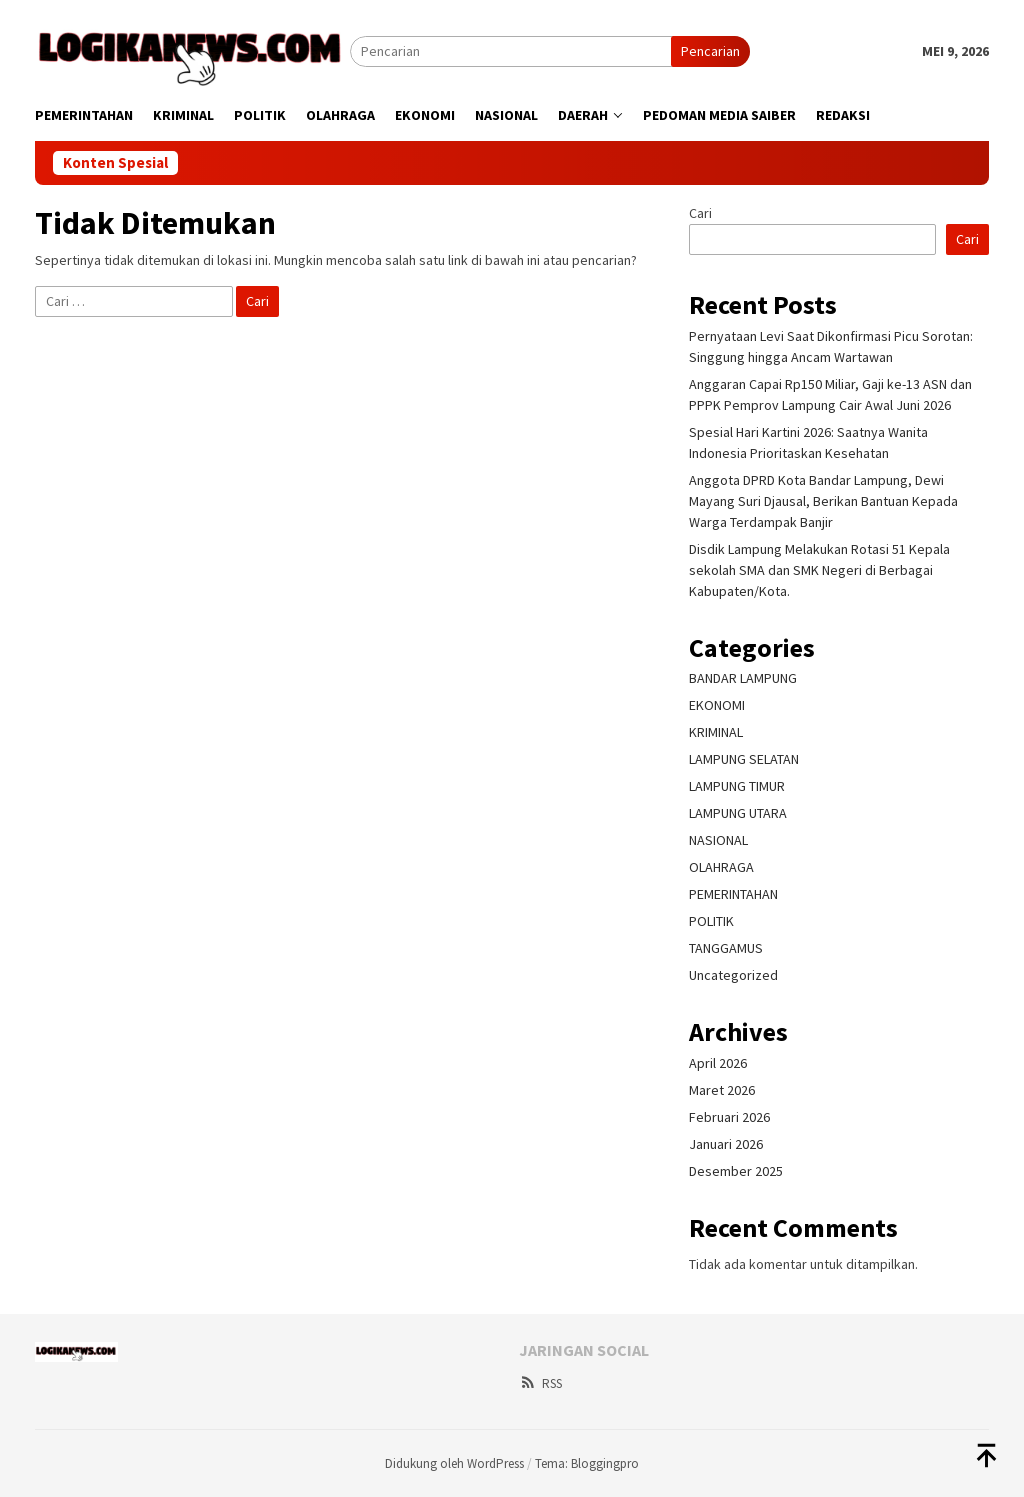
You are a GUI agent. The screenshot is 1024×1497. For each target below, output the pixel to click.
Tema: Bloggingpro (587, 1463)
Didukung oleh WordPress (454, 1463)
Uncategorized (733, 975)
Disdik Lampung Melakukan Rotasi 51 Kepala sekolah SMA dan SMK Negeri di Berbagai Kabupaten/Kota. (819, 570)
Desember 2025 (736, 1171)
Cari (700, 213)
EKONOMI (717, 705)
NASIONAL (718, 840)
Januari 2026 (726, 1144)
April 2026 (718, 1063)
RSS (540, 1383)
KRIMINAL (716, 732)
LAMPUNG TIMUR (737, 786)
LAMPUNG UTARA (738, 813)
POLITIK (711, 921)
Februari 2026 (729, 1117)
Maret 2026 (722, 1090)
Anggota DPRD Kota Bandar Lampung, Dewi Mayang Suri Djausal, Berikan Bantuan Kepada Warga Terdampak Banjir (823, 501)
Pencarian (710, 51)
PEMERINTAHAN (733, 894)
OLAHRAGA (721, 867)
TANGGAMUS (726, 948)
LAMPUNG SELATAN (744, 759)
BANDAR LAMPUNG (743, 678)
